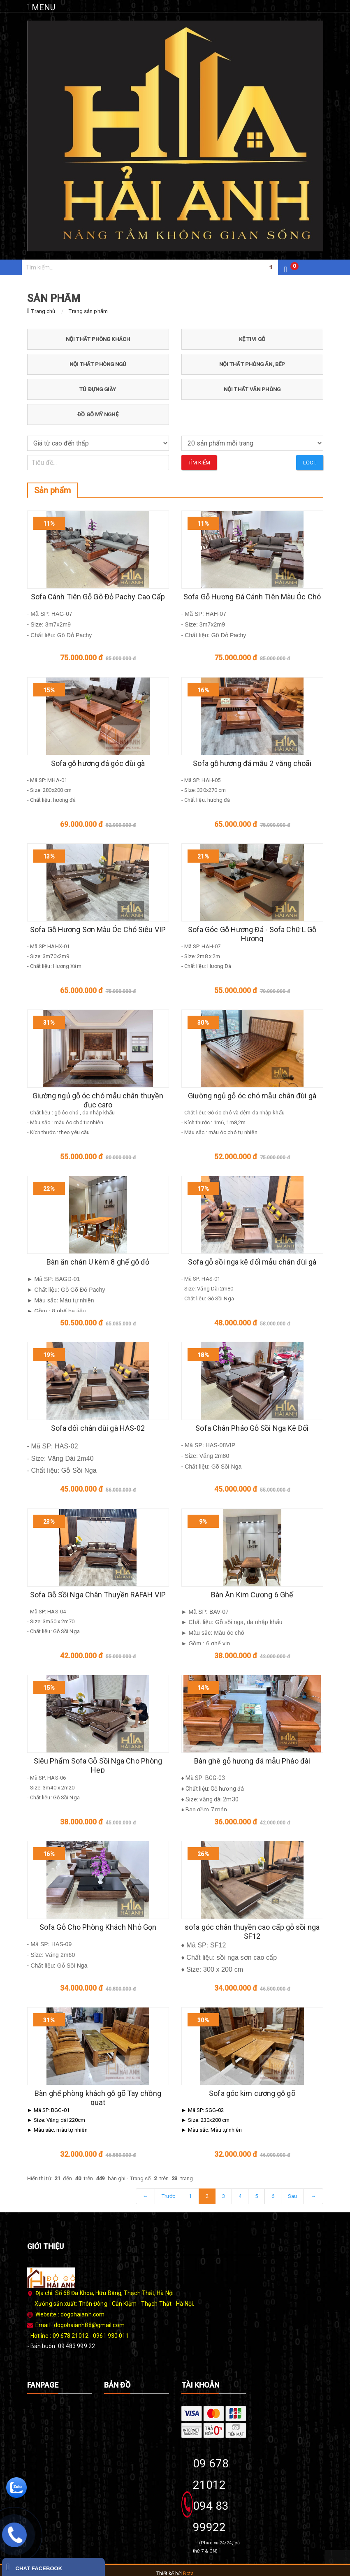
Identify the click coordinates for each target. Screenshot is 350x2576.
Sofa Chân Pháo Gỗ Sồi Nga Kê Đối (251, 1428)
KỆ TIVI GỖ (252, 339)
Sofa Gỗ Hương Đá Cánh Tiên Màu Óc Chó (252, 596)
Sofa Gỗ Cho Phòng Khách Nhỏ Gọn (97, 1927)
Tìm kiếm (199, 463)
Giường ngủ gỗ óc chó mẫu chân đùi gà (252, 1095)
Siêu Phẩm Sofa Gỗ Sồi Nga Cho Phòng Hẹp (98, 1765)
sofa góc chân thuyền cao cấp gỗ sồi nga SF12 (252, 1931)
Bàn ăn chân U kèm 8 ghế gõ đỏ (98, 1262)
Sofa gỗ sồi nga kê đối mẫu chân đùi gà (252, 1262)
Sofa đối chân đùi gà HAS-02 (98, 1428)
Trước (169, 2196)
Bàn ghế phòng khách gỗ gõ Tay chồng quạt (98, 2098)
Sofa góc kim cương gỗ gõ (252, 2093)
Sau (292, 2196)
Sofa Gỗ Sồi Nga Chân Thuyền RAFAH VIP (98, 1594)
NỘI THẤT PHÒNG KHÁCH (98, 339)
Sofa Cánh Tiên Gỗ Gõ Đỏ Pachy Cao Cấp (98, 596)
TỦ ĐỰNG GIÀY (97, 389)
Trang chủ (43, 311)
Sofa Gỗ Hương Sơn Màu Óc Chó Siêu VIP (98, 929)
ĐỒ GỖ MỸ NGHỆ (97, 414)
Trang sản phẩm (88, 311)
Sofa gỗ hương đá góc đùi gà (98, 763)
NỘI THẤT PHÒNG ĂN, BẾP (252, 364)
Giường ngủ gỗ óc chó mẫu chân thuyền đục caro (98, 1100)
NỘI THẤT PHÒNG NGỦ (98, 364)
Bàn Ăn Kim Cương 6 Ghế (252, 1594)
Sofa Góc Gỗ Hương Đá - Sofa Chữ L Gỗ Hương (252, 934)
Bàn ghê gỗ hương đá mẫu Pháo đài (252, 1761)
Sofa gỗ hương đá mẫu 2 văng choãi (252, 763)
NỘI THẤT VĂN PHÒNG (252, 389)
